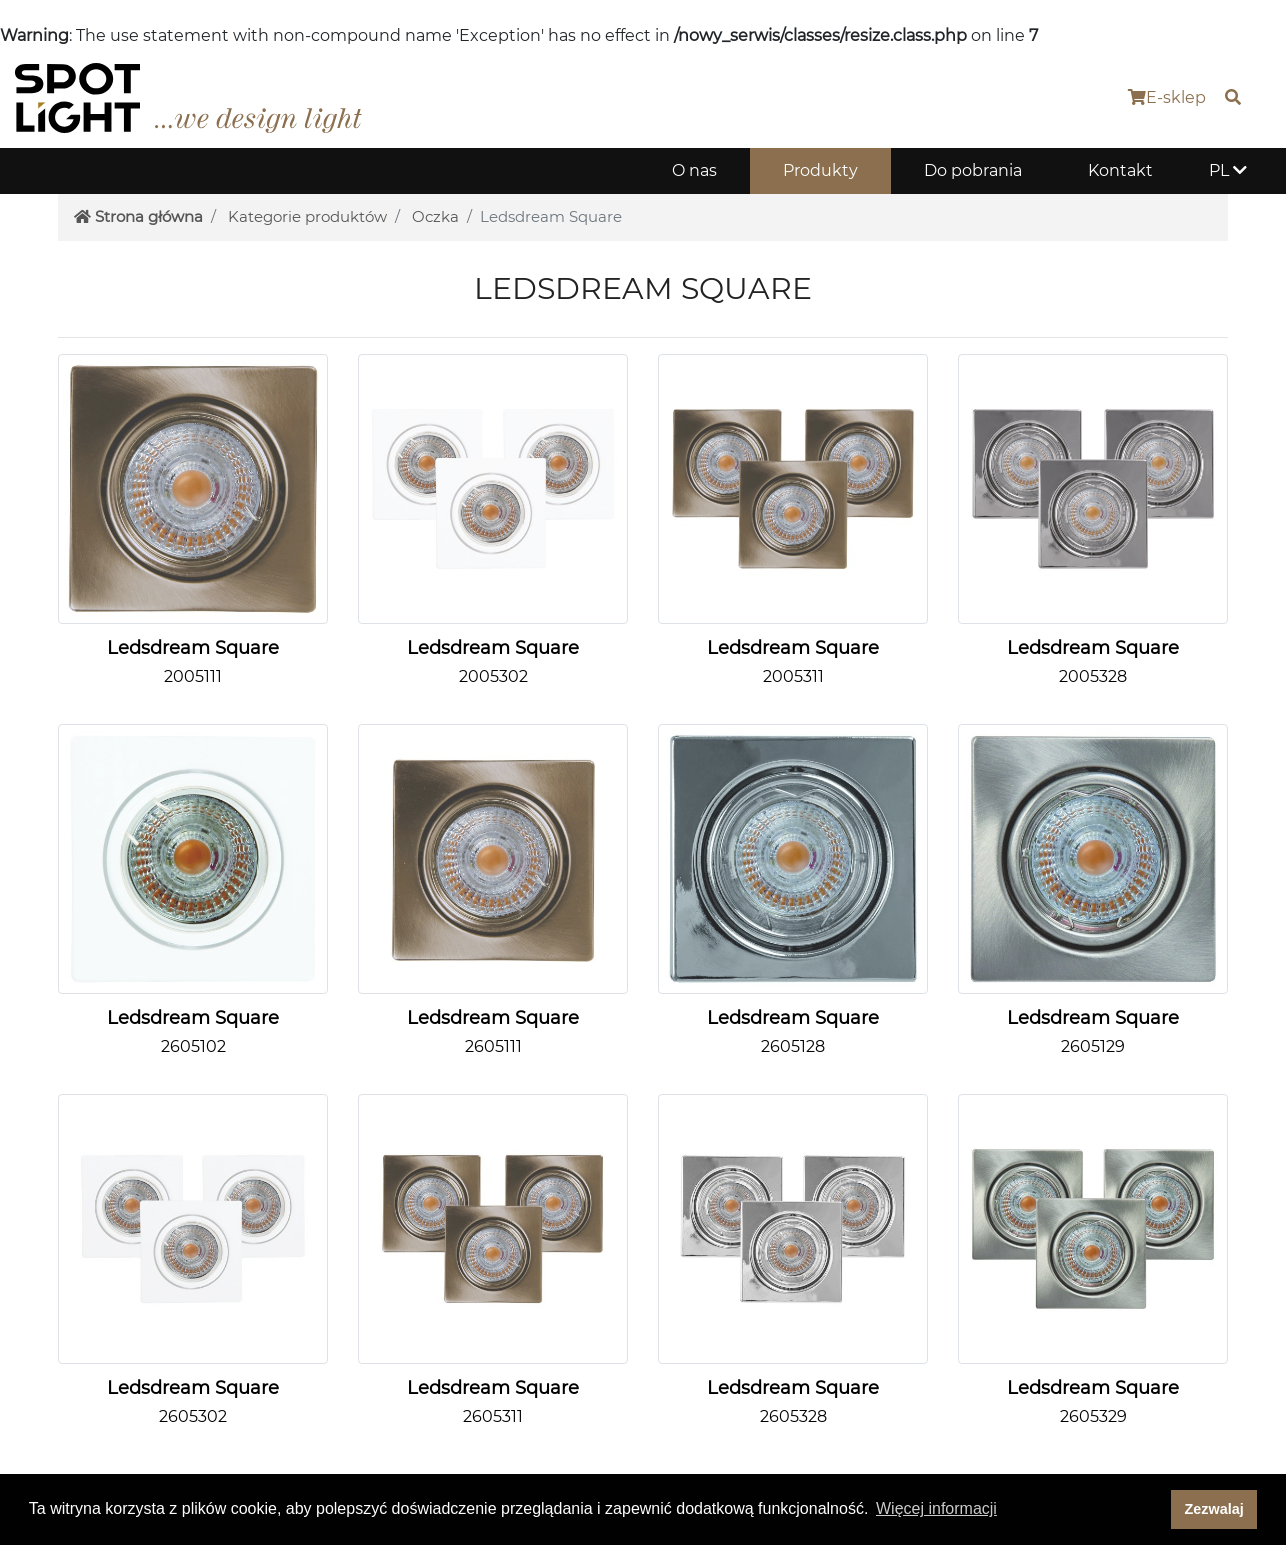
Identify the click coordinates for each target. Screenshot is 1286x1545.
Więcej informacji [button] (936, 1508)
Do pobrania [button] (973, 170)
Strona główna (138, 216)
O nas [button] (694, 170)
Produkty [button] (820, 170)
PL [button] (1228, 170)
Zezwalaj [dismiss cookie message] (1214, 1509)
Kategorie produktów (307, 216)
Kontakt (1120, 170)
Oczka (435, 216)
